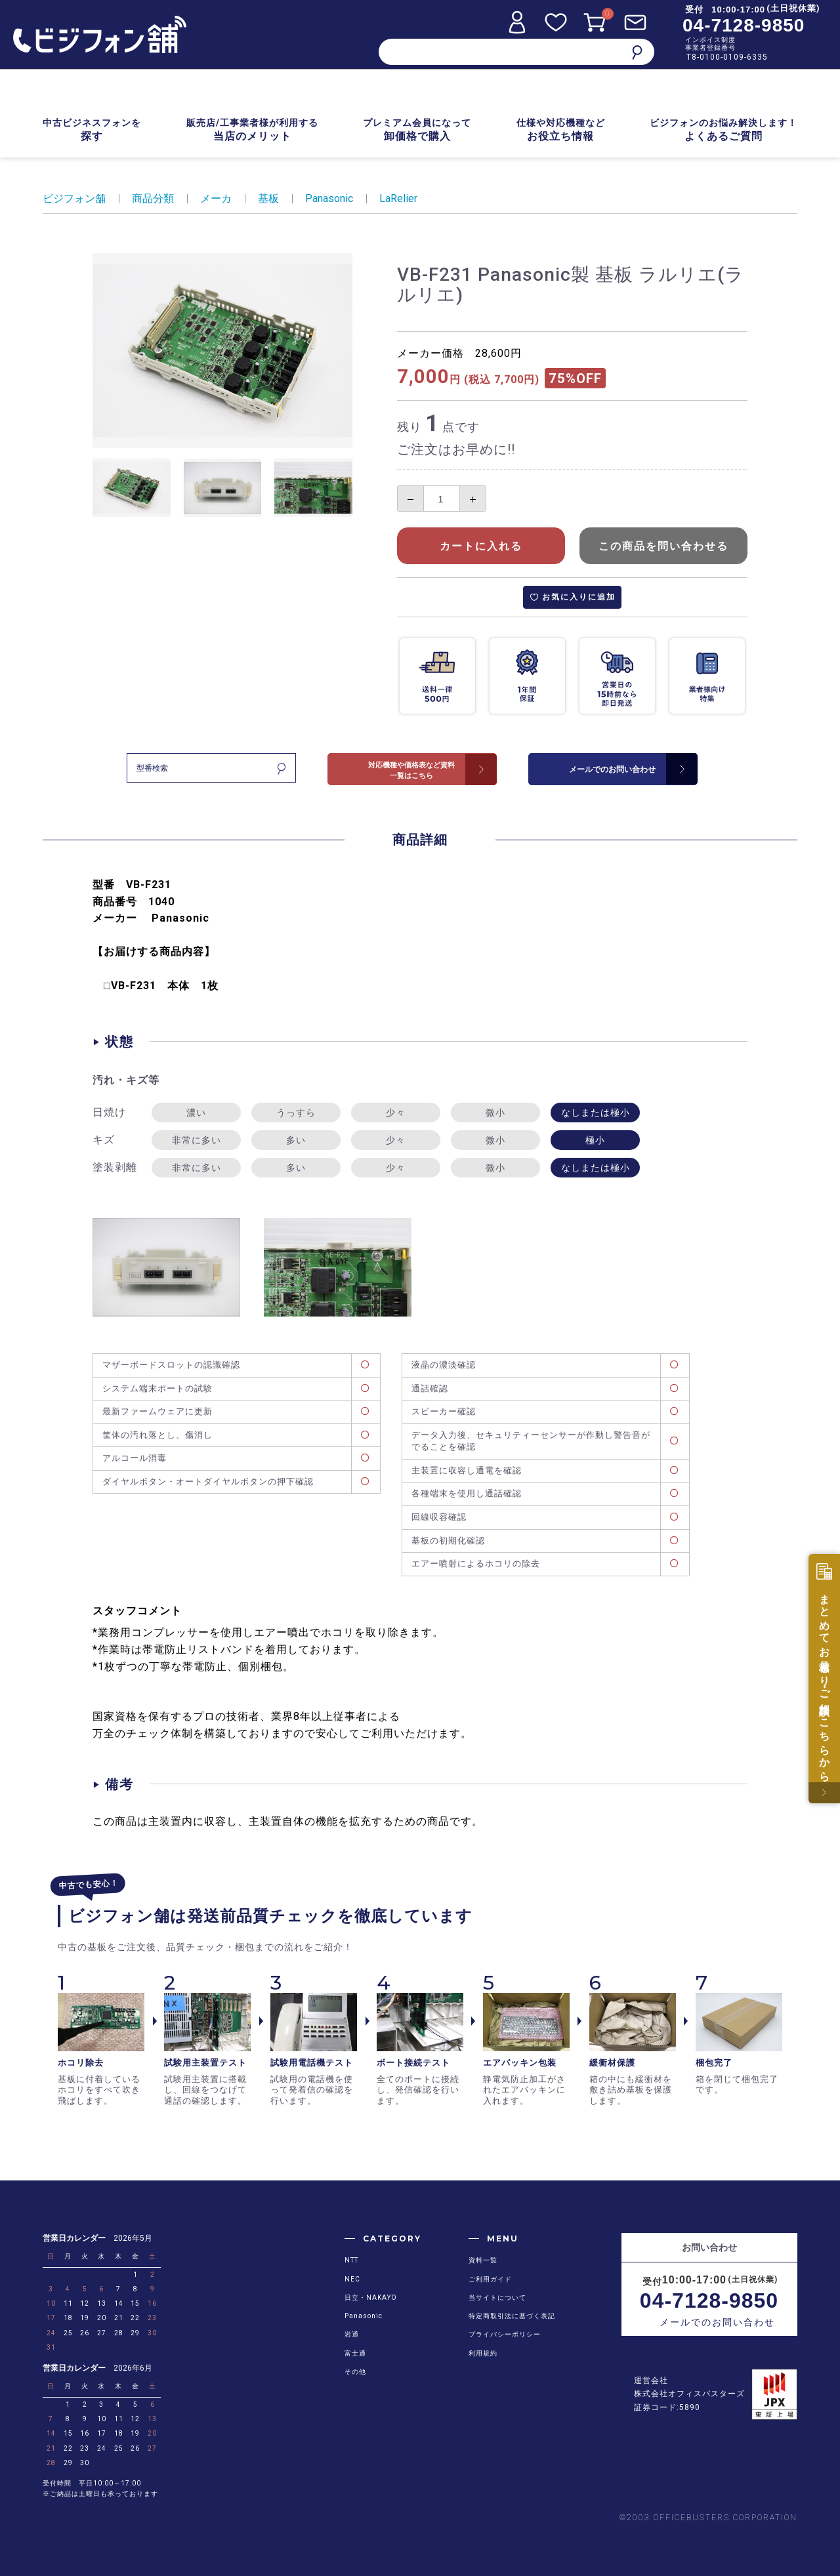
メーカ (216, 198)
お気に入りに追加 (579, 597)
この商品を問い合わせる (663, 546)
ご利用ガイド (490, 2279)
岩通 (352, 2334)
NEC (352, 2279)
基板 (268, 198)
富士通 (355, 2353)
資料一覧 (483, 2260)
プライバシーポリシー (505, 2334)
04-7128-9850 (743, 25)
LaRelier (398, 198)
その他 (355, 2371)
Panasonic (329, 198)
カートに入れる (481, 546)
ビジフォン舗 (74, 198)
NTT (351, 2260)
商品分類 (153, 198)
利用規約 (483, 2353)
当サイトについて (497, 2297)
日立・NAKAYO (371, 2297)
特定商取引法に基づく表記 (512, 2316)
